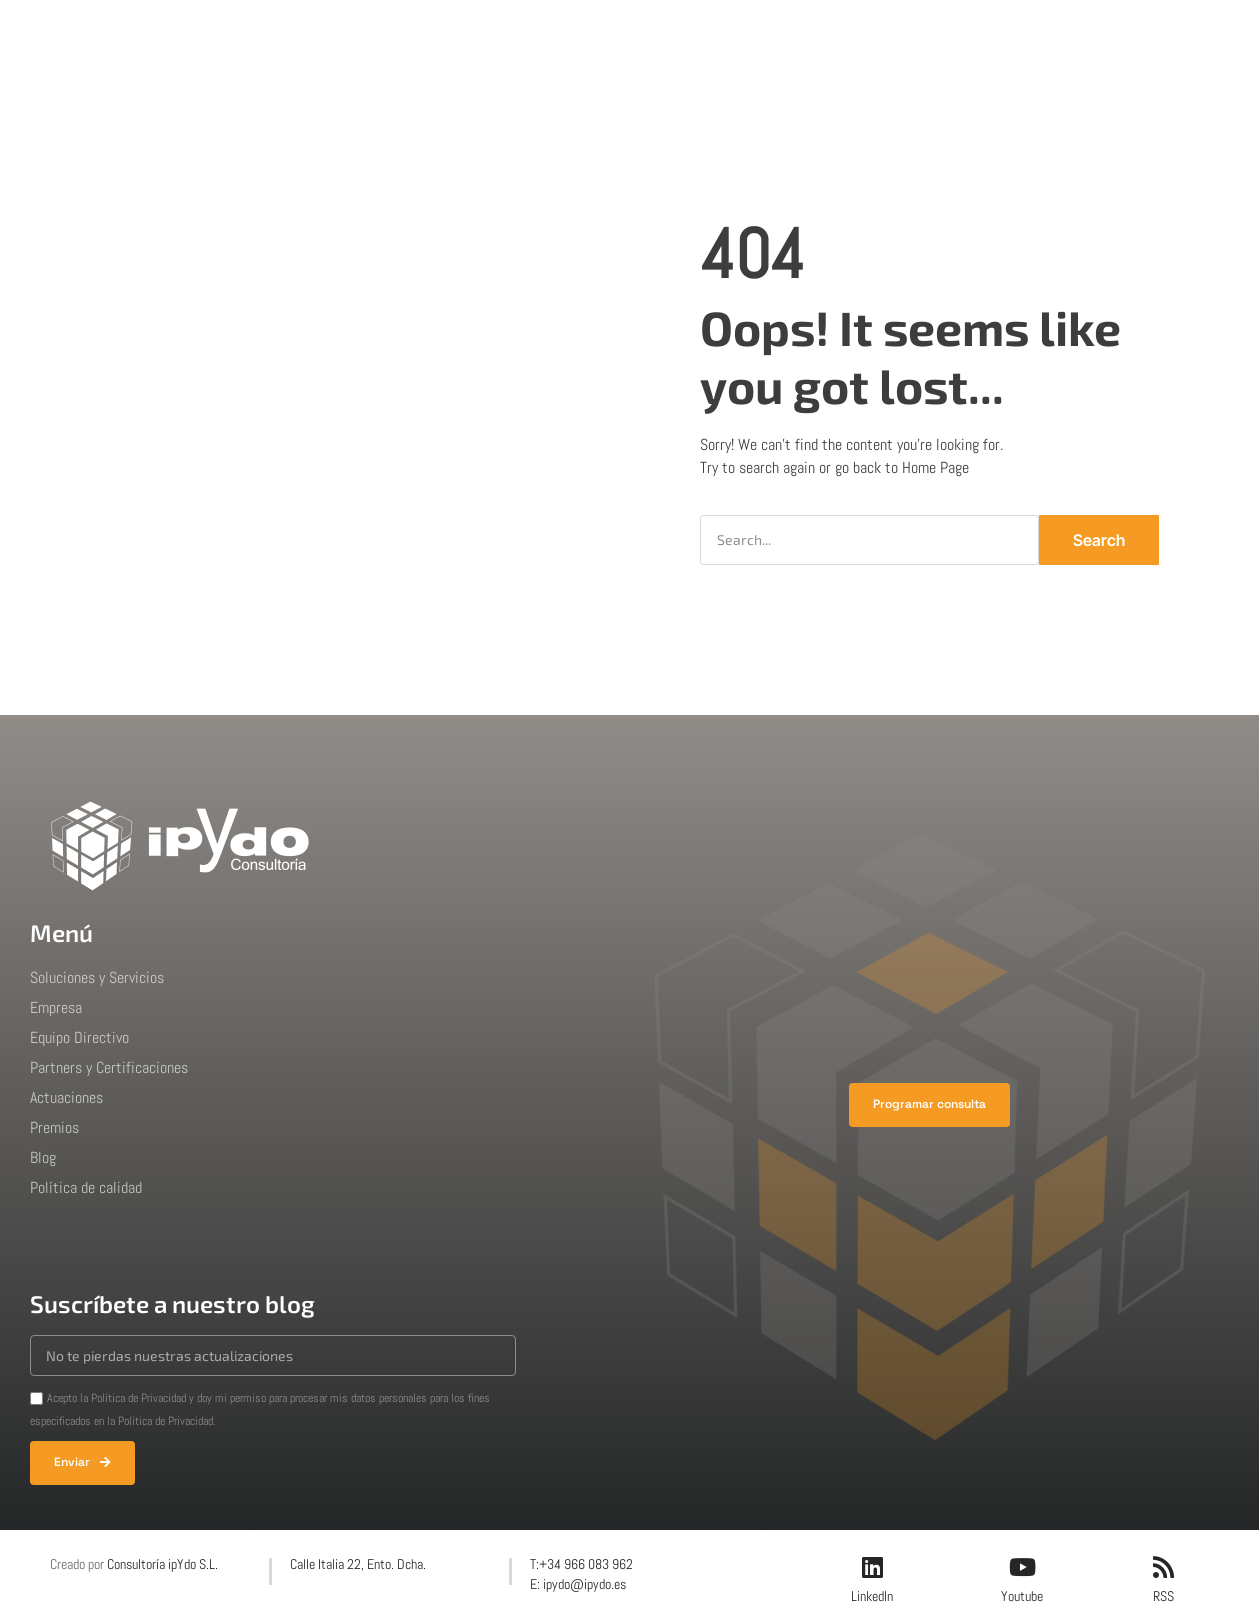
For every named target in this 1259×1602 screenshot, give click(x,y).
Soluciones (406, 34)
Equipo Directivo (79, 1037)
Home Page (935, 467)
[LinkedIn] (872, 1567)
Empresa (510, 34)
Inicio (316, 34)
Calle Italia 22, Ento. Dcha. (358, 1564)
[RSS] (1163, 1567)
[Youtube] (1022, 1567)
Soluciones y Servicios (97, 977)
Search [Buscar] (1099, 540)
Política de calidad (86, 1187)
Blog (805, 34)
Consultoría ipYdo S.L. (162, 1564)
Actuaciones (619, 34)
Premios (726, 34)
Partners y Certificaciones (109, 1067)
